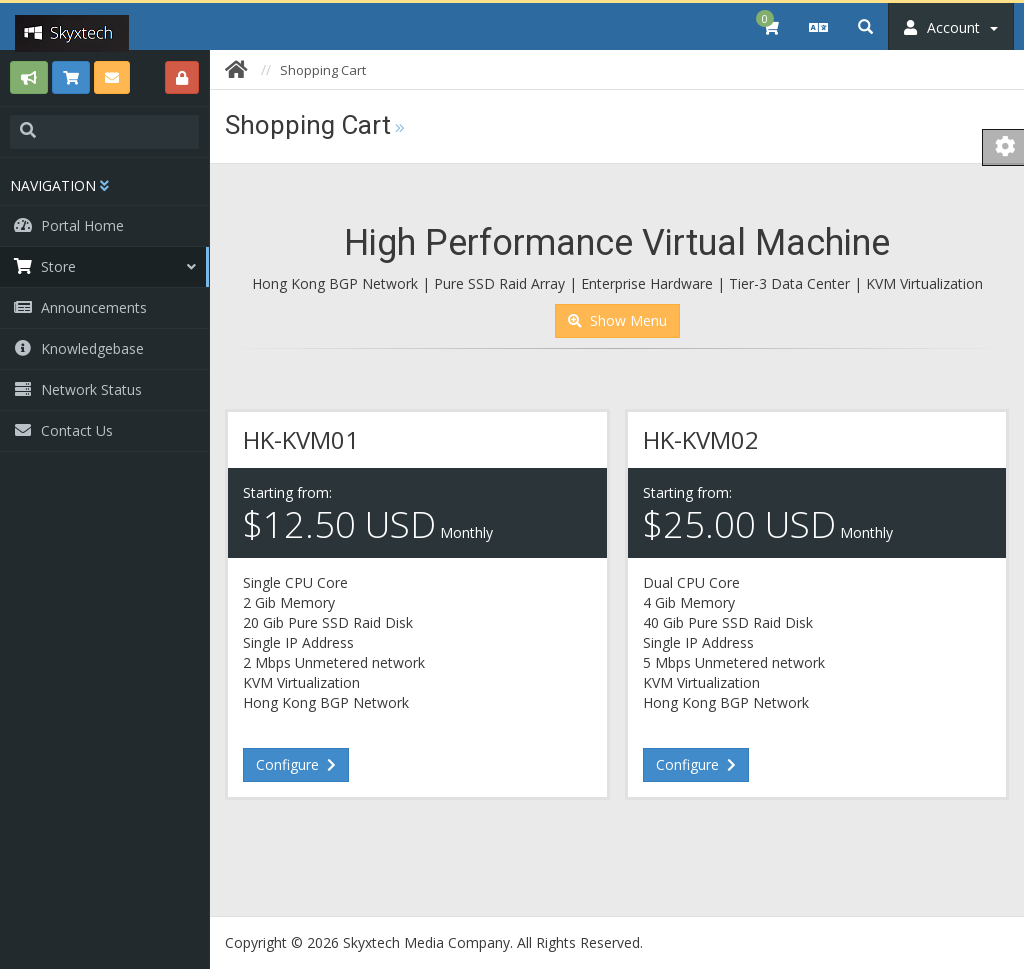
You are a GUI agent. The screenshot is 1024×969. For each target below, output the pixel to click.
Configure (296, 764)
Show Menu (617, 320)
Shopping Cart (323, 70)
